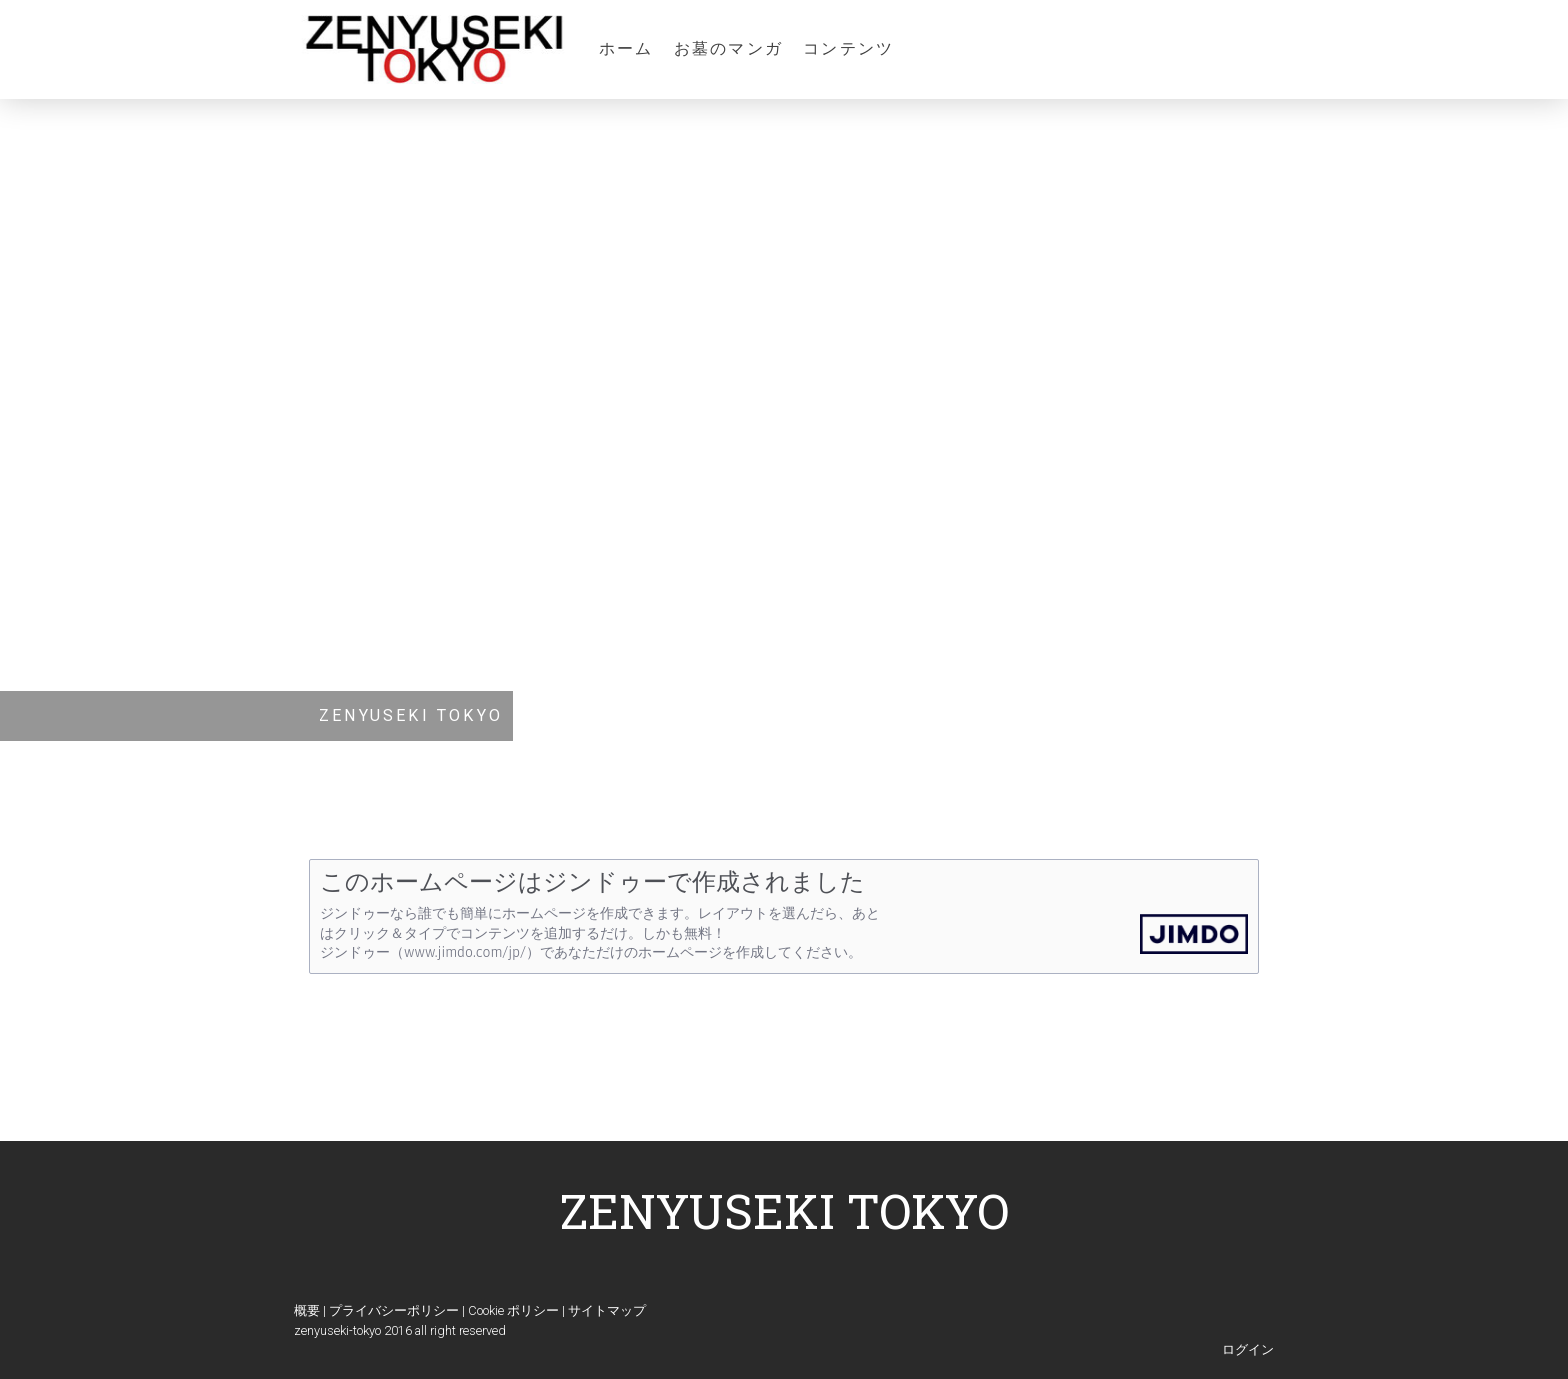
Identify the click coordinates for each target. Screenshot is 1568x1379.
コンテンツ (848, 48)
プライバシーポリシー (394, 1310)
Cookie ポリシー (513, 1310)
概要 (307, 1310)
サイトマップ (607, 1310)
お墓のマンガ (728, 48)
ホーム (626, 48)
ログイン (1248, 1349)
